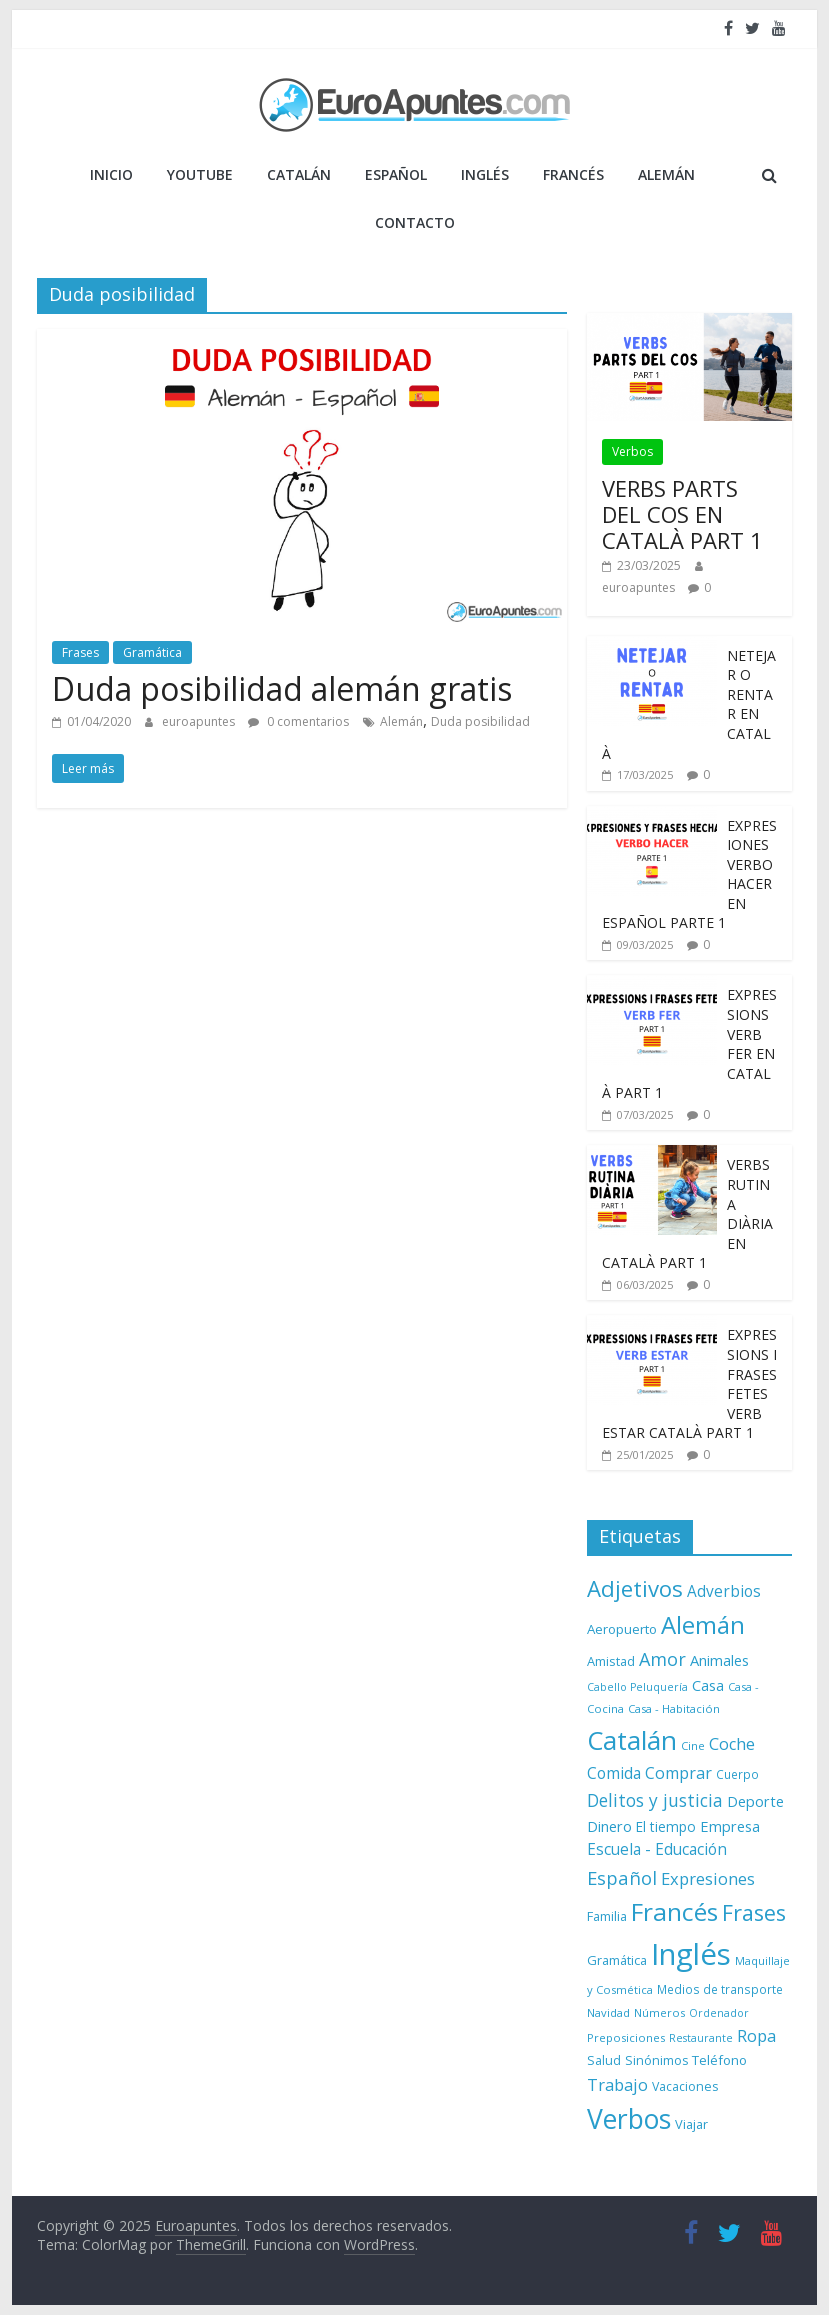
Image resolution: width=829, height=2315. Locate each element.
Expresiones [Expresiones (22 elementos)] (708, 1878)
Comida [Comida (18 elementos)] (614, 1773)
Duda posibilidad (480, 721)
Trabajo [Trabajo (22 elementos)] (617, 2084)
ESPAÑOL (396, 174)
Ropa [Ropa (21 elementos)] (756, 2036)
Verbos (632, 451)
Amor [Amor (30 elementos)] (662, 1659)
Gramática (152, 652)
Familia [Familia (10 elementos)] (607, 1916)
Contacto (415, 222)
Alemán (401, 721)
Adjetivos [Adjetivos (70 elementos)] (635, 1588)
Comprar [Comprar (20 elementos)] (678, 1773)
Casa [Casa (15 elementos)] (708, 1685)
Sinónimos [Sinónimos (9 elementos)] (656, 2060)
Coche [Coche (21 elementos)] (732, 1744)
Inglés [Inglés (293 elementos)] (691, 1954)
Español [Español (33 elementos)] (622, 1877)
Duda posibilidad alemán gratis (282, 688)
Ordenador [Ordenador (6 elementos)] (719, 2013)
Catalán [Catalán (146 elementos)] (632, 1740)
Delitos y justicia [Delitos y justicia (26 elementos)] (655, 1800)
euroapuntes (200, 721)
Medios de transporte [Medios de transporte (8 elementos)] (720, 1989)
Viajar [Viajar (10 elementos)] (691, 2124)
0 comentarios (298, 721)
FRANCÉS (573, 174)
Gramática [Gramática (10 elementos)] (617, 1960)
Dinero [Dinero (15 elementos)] (609, 1826)
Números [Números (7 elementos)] (659, 2012)
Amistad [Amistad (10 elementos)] (611, 1661)
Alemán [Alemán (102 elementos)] (703, 1624)
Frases (80, 652)
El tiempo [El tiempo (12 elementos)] (666, 1826)
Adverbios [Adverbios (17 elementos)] (724, 1591)
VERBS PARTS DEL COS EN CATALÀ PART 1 (682, 514)
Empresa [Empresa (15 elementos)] (730, 1826)
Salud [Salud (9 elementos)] (604, 2060)
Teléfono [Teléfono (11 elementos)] (719, 2060)
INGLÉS (485, 174)
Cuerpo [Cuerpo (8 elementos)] (737, 1774)
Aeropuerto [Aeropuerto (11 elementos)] (622, 1629)
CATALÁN (299, 174)
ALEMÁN (666, 174)
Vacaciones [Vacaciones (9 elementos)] (685, 2086)
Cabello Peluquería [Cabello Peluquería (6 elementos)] (637, 1687)
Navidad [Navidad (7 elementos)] (608, 2012)
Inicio (111, 174)
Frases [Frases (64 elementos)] (754, 1912)
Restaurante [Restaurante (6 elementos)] (701, 2038)
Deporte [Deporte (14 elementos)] (755, 1801)
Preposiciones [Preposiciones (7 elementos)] (626, 2037)
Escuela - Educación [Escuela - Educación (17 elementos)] (657, 1849)
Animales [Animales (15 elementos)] (719, 1660)
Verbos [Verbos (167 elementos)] (629, 2119)
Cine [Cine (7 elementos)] (693, 1745)
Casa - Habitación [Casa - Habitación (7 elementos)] (674, 1708)
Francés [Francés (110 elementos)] (674, 1911)
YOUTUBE (200, 174)
